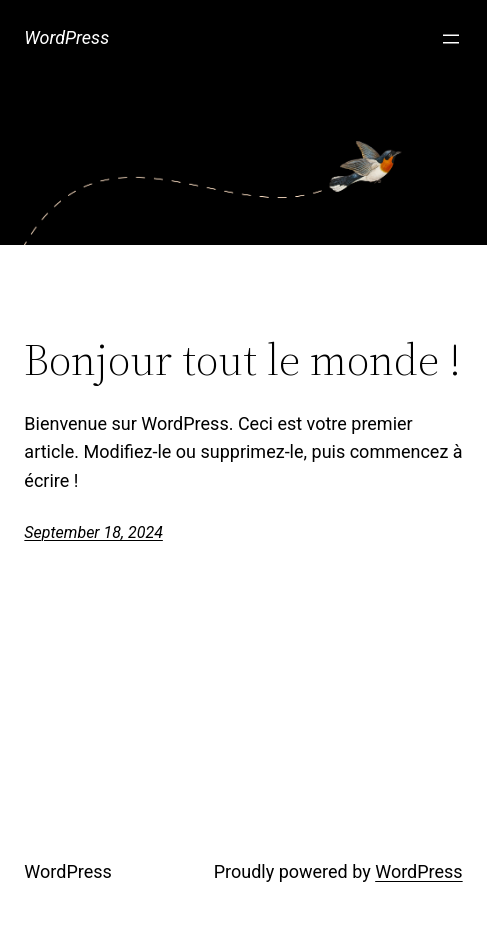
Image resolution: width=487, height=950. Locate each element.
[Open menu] (451, 39)
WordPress (66, 37)
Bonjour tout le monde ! (242, 360)
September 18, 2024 (93, 532)
